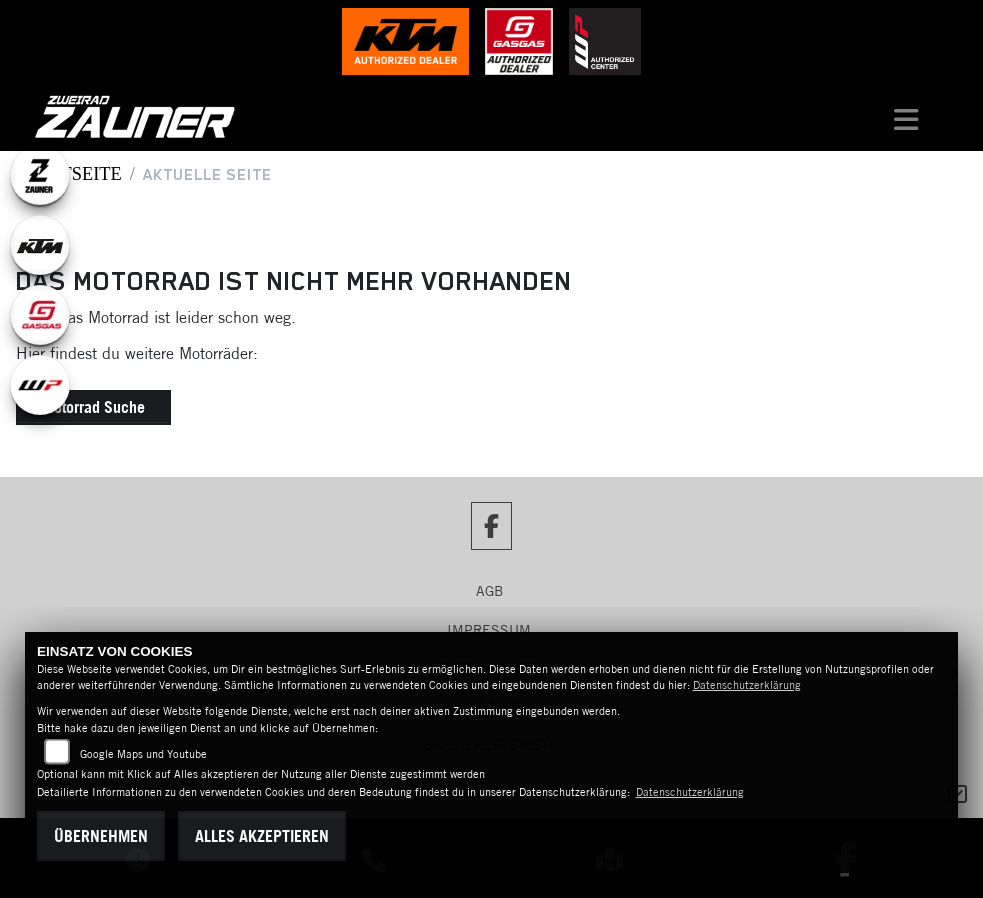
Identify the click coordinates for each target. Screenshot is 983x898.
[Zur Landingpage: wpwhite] (40, 385)
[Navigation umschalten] (906, 117)
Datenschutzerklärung (747, 685)
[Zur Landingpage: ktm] (40, 245)
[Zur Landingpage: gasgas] (40, 315)
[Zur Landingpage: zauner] (40, 175)
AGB (489, 591)
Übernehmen (101, 836)
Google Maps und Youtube (143, 754)
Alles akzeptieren (262, 836)
